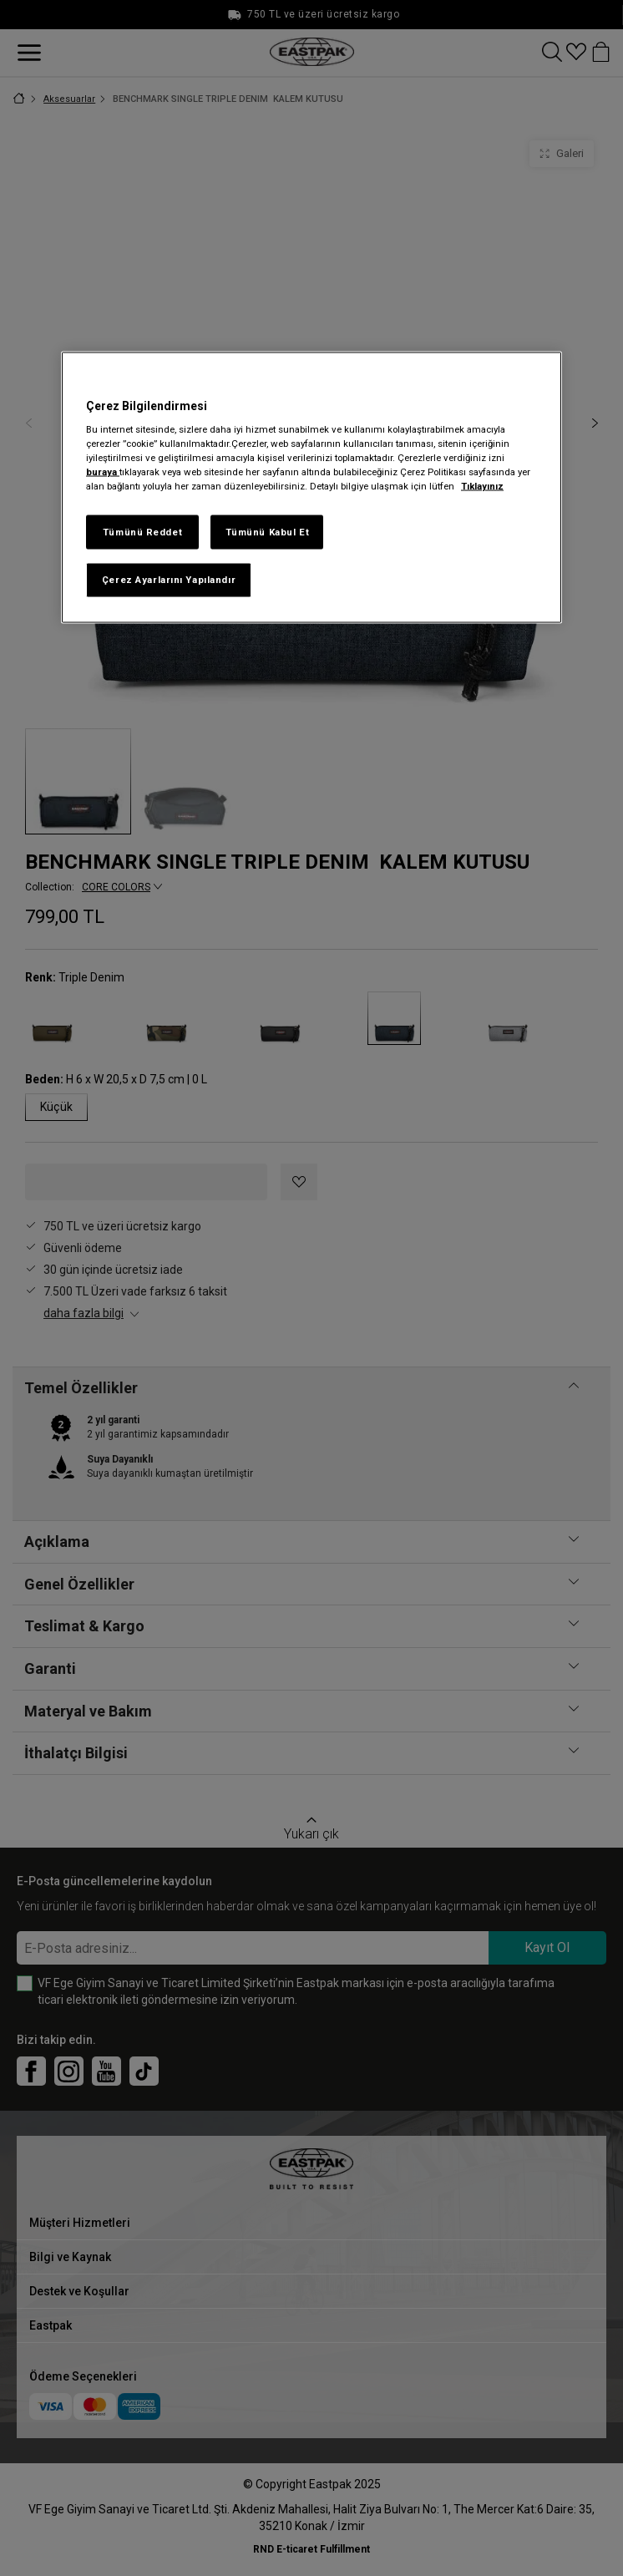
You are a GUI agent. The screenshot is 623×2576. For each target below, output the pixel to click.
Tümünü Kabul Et (267, 531)
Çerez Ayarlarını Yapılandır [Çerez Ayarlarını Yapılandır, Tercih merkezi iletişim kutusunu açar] (169, 580)
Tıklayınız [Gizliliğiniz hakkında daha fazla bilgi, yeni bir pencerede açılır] (482, 486)
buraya (102, 472)
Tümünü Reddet (142, 531)
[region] (311, 487)
